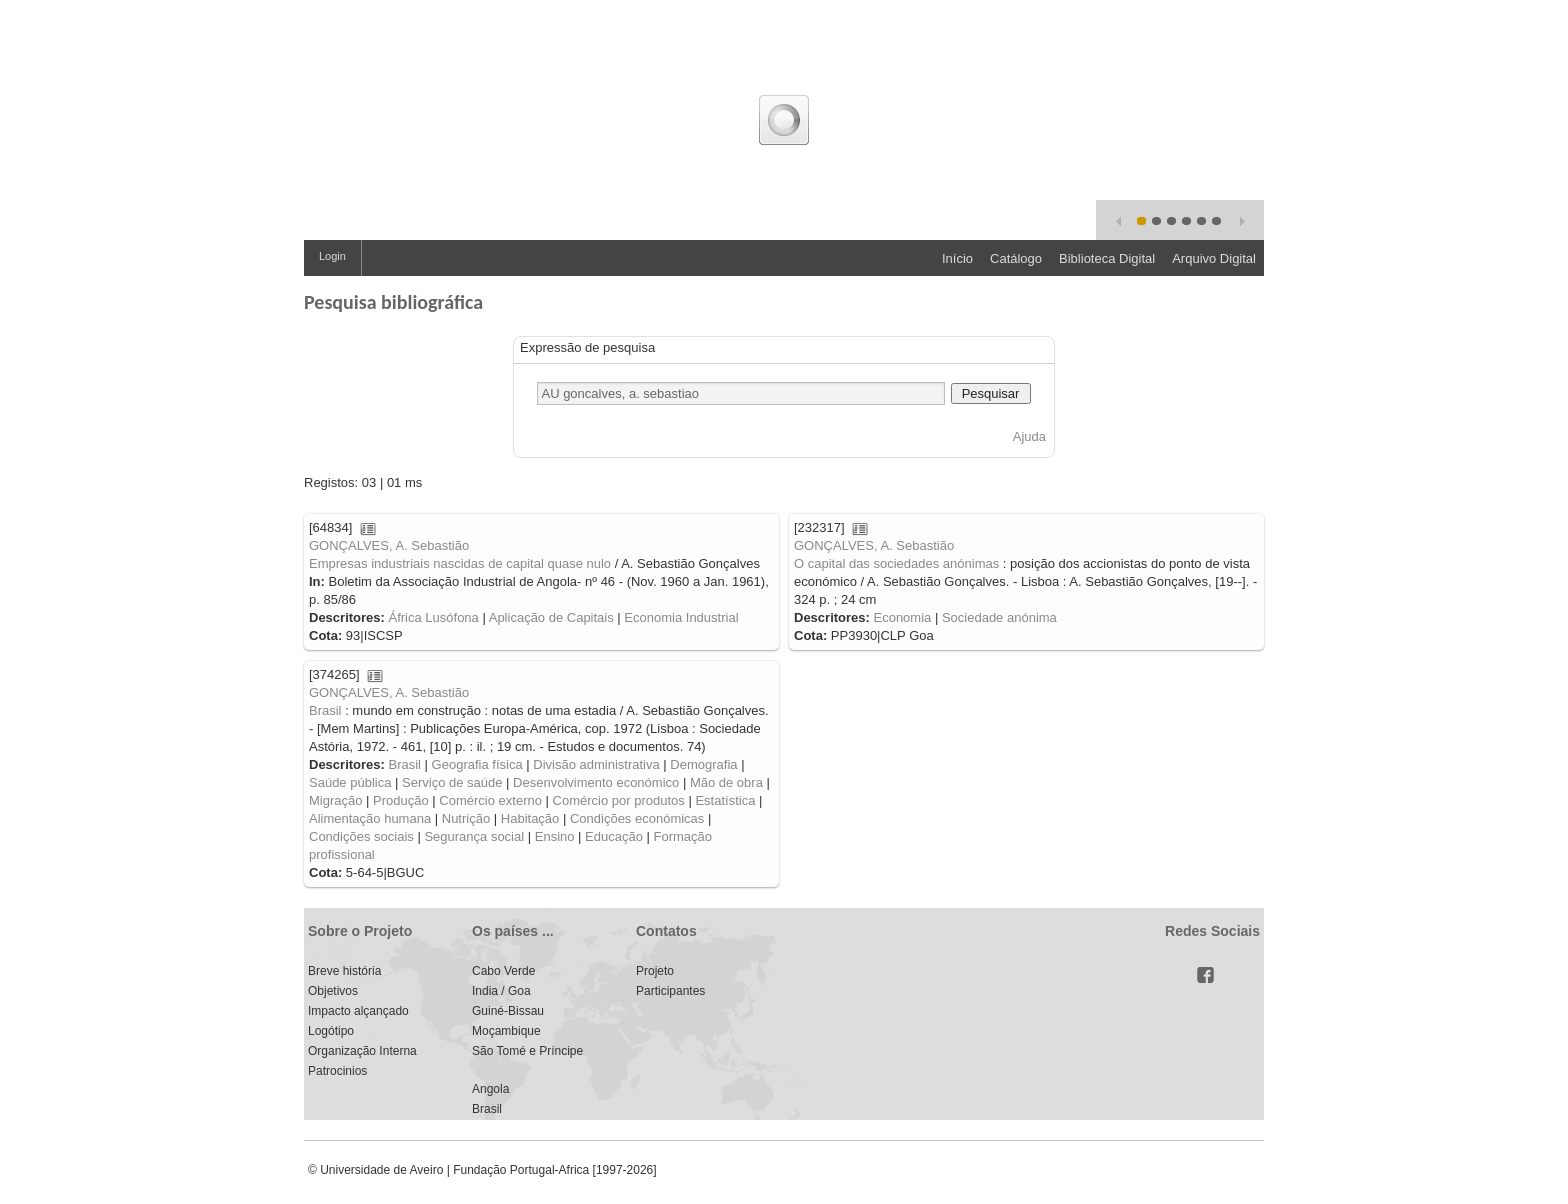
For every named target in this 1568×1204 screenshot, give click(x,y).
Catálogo (1016, 258)
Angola (490, 1089)
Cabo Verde (503, 971)
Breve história (344, 971)
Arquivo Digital (1214, 258)
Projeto (655, 971)
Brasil (325, 710)
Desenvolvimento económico (596, 782)
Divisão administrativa (596, 764)
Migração (335, 800)
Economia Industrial (681, 617)
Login (332, 256)
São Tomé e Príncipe (527, 1051)
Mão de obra (726, 782)
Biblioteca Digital (1107, 258)
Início (957, 258)
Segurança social (474, 836)
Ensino (555, 836)
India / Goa (501, 991)
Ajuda (1029, 436)
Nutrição (466, 818)
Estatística (725, 800)
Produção (401, 800)
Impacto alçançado (358, 1011)
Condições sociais (361, 836)
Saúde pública (350, 782)
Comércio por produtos (619, 800)
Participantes (670, 991)
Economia (902, 617)
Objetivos (333, 991)
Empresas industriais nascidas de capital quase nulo (460, 563)
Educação (614, 836)
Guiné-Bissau (508, 1011)
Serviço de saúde (452, 782)
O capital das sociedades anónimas (896, 563)
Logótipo (331, 1031)
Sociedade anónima (999, 617)
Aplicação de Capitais (551, 617)
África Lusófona (433, 617)
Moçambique (506, 1031)
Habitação (530, 818)
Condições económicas (637, 818)
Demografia (703, 764)
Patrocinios (337, 1071)
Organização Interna (362, 1051)
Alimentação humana (370, 818)
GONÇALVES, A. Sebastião (389, 545)
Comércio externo (490, 800)
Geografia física (477, 764)
